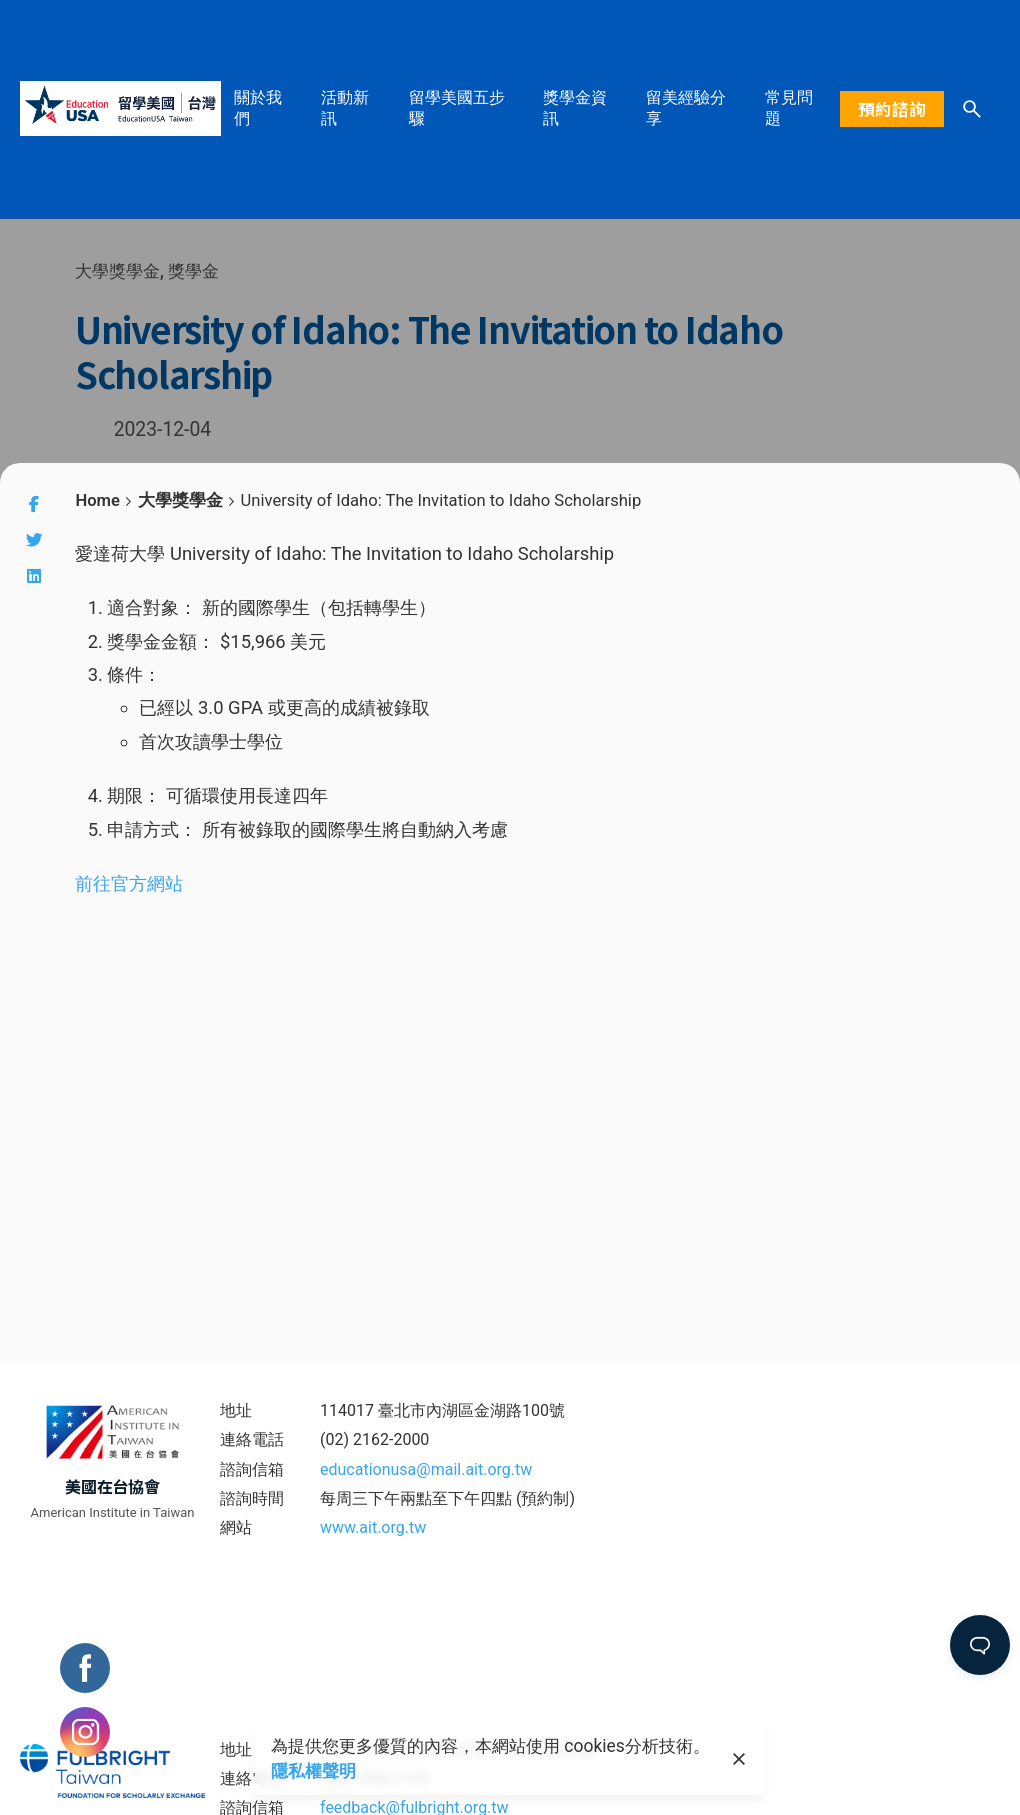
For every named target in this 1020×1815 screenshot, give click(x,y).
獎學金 (194, 271)
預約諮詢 (892, 109)
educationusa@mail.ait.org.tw (426, 1469)
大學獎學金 (117, 271)
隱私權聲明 (312, 1771)
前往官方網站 (129, 883)
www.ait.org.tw (373, 1527)
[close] (739, 1759)
